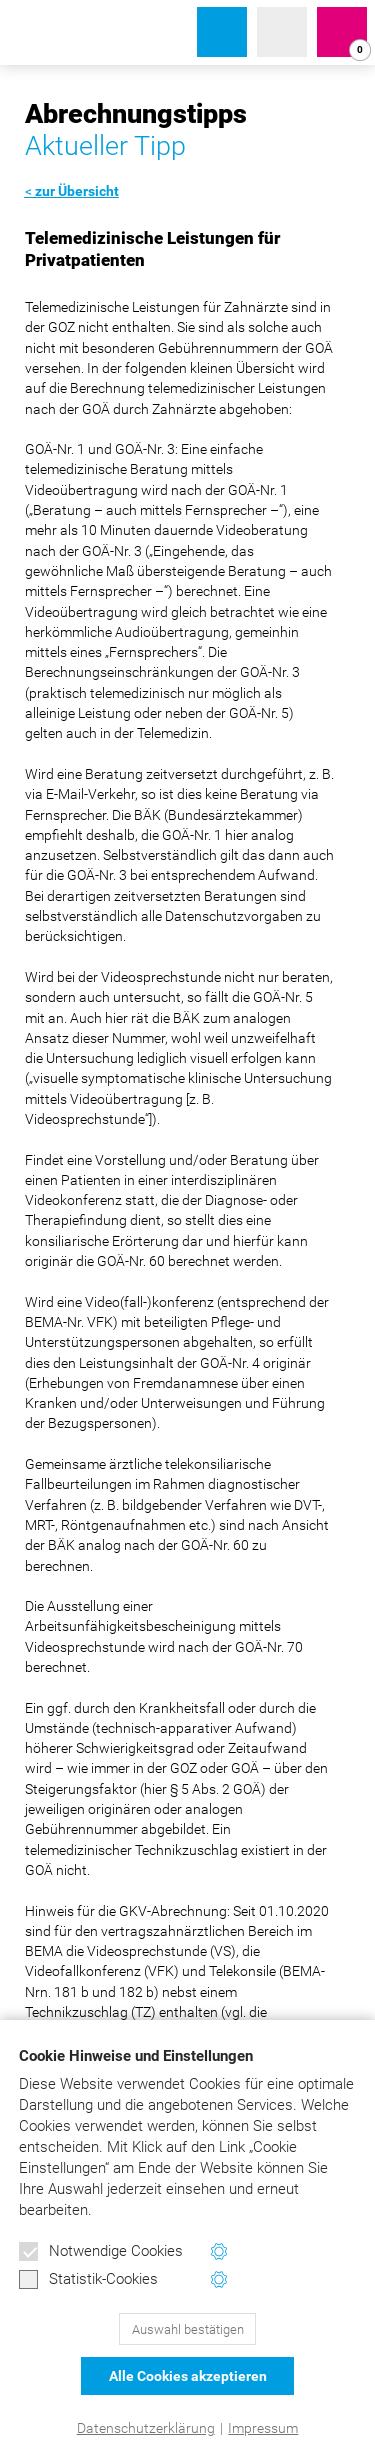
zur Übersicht (77, 191)
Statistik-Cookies (88, 2280)
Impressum (263, 2428)
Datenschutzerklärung (146, 2428)
